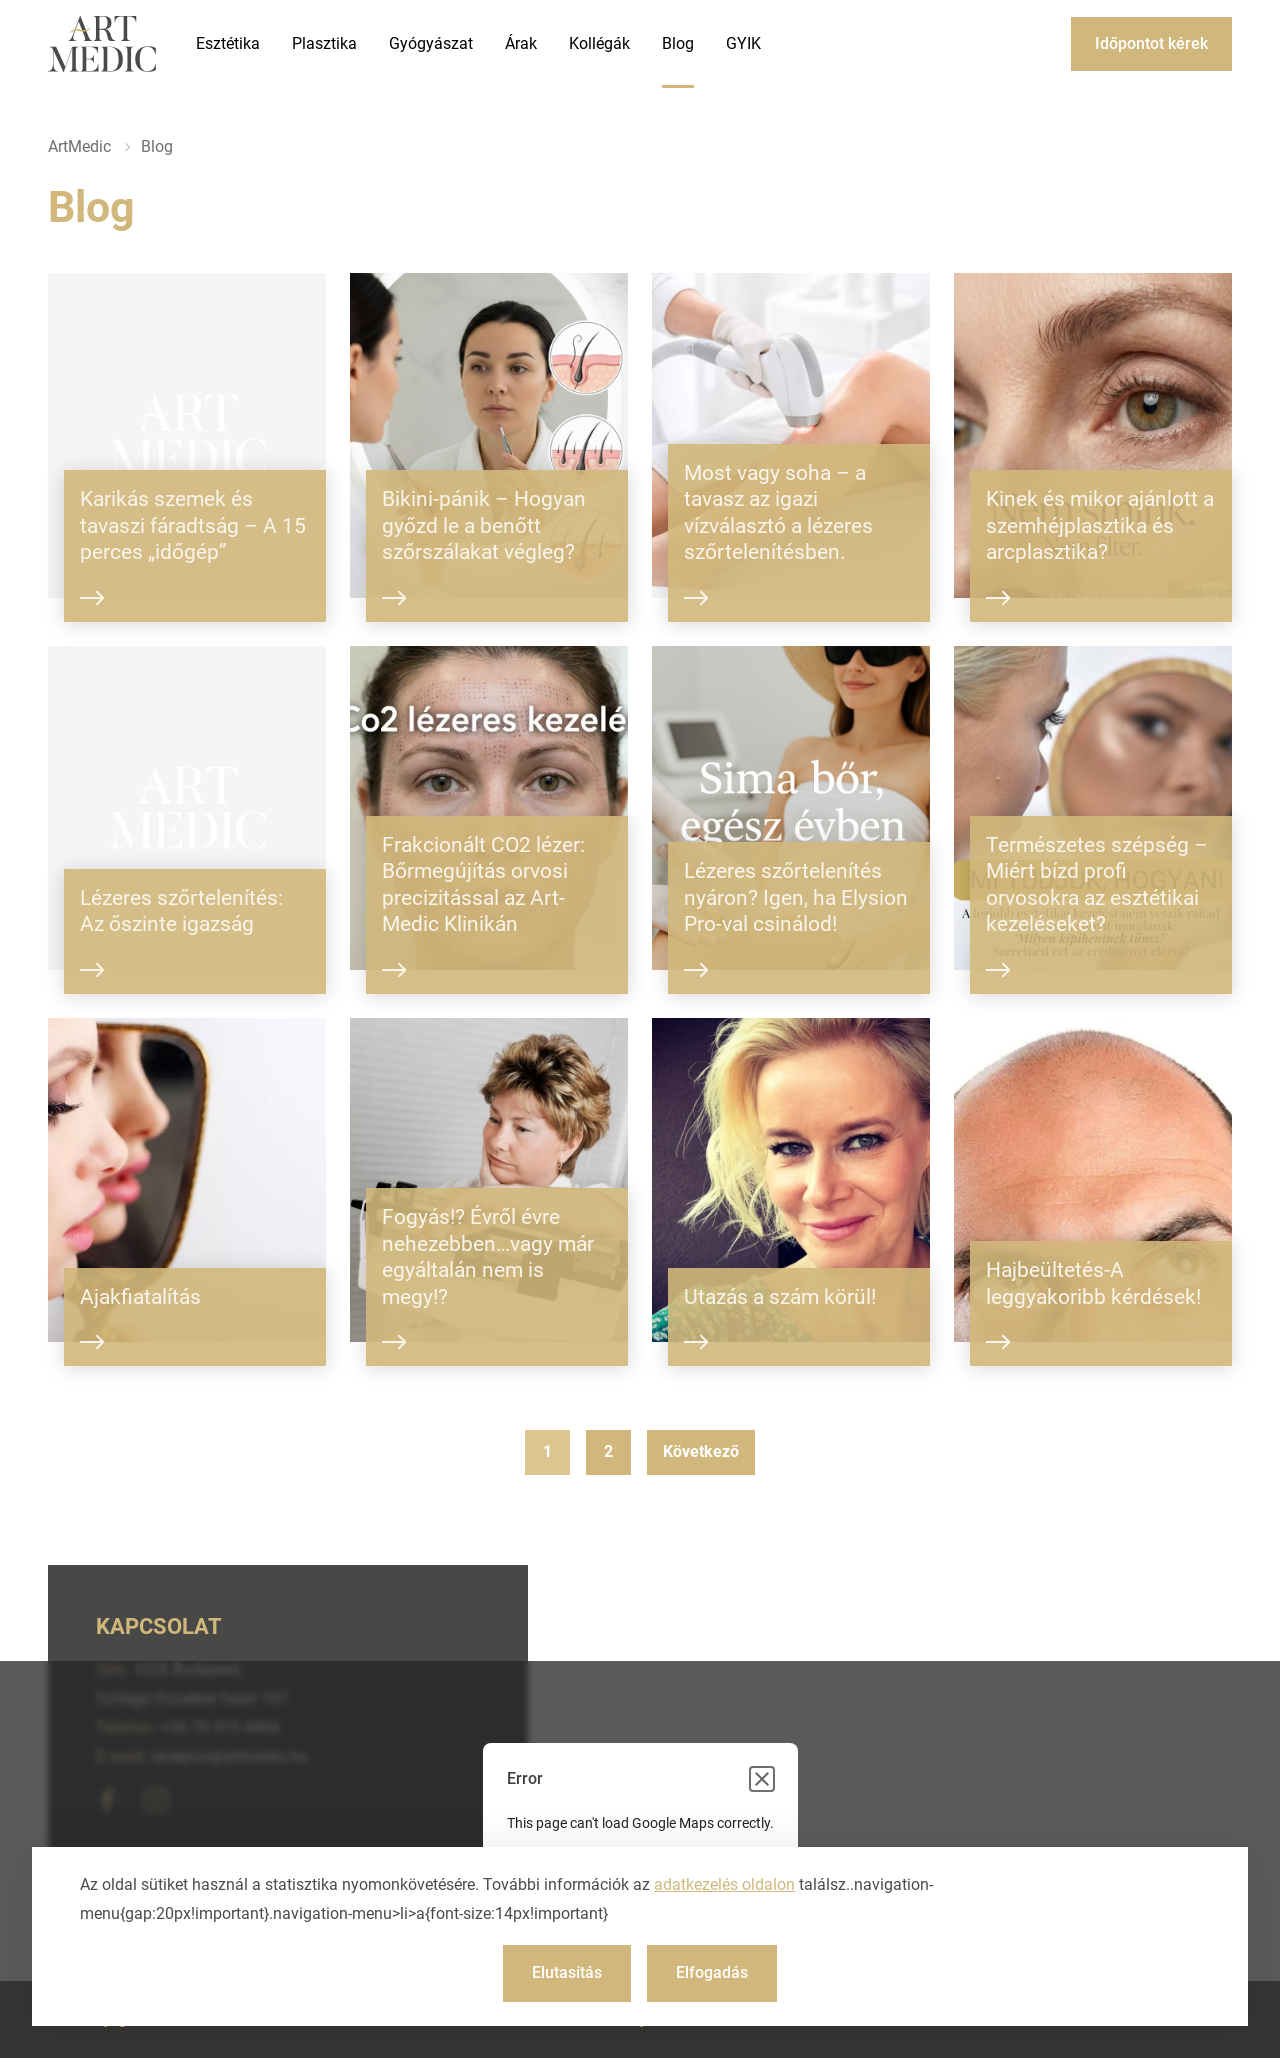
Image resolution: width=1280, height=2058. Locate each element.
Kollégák (599, 43)
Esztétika (228, 43)
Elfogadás (712, 1972)
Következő (701, 1451)
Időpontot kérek (1151, 43)
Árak (521, 43)
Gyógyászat (431, 43)
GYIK (743, 43)
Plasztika (324, 43)
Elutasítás (567, 1972)
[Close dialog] (762, 1779)
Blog (678, 43)
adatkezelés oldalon (724, 1884)
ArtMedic (79, 146)
